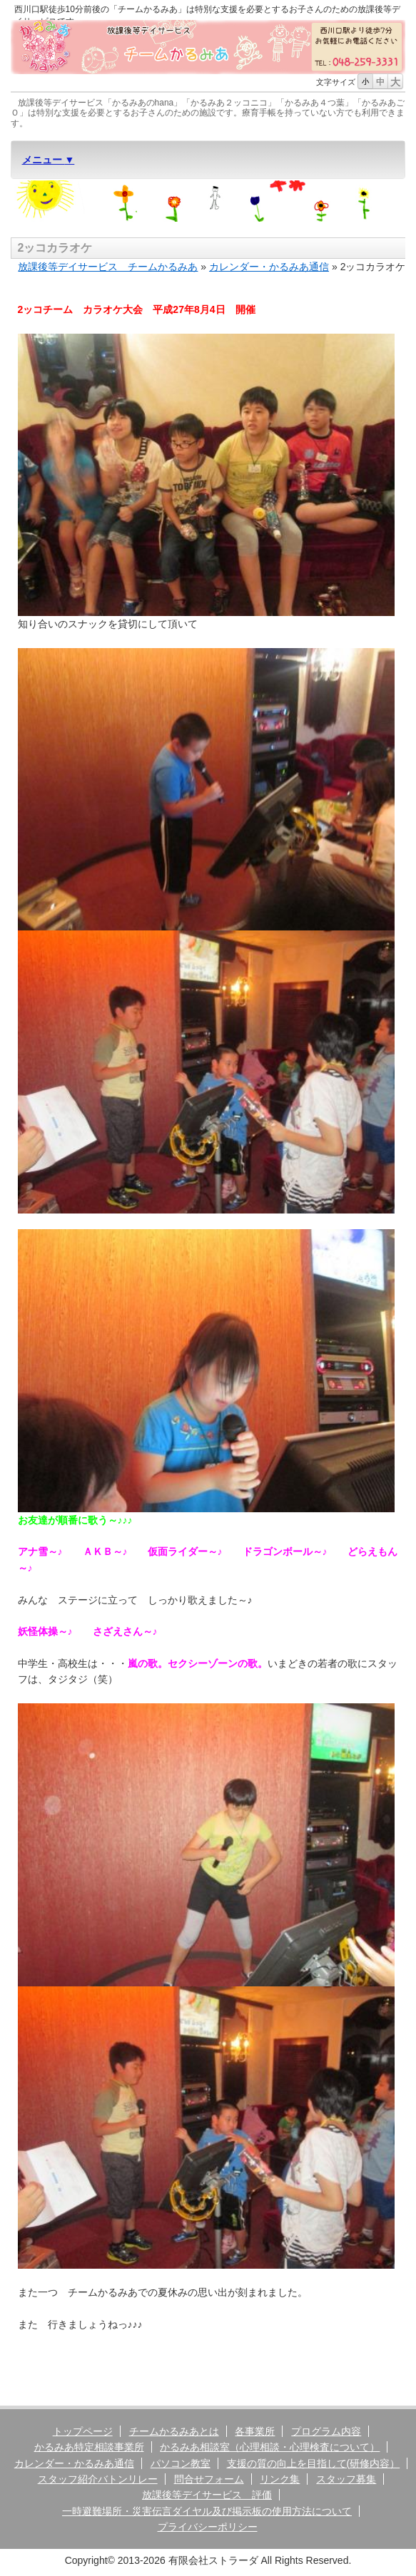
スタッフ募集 (346, 2479)
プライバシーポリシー (208, 2527)
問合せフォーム (209, 2479)
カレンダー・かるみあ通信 (269, 266)
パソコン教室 (180, 2463)
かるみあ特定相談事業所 (89, 2447)
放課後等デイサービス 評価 (207, 2494)
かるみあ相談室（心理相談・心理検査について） (270, 2447)
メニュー (43, 159)
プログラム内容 (326, 2431)
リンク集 (280, 2479)
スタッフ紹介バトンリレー (98, 2479)
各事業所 (255, 2431)
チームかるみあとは (174, 2431)
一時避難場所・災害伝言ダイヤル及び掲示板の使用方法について (207, 2511)
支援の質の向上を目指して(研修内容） (313, 2463)
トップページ (83, 2431)
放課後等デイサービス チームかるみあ (108, 266)
